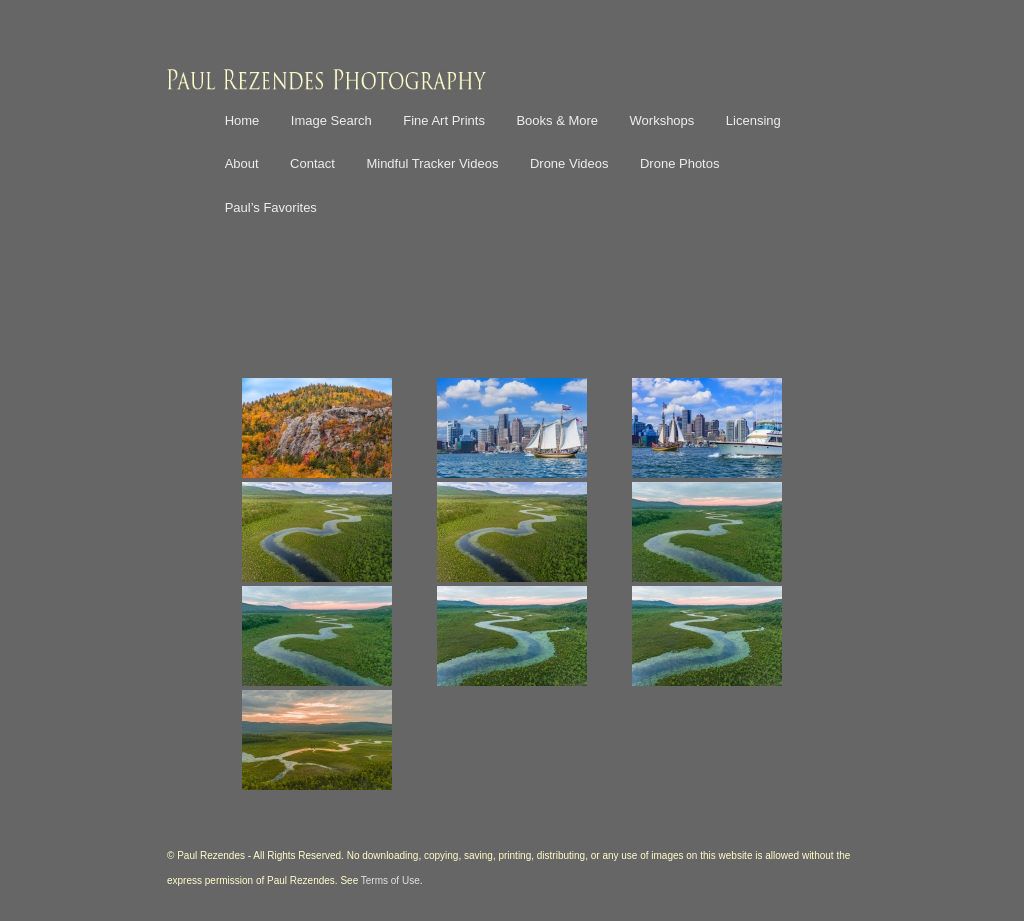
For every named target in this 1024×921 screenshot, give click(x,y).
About (242, 163)
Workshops (662, 120)
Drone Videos (569, 163)
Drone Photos (680, 163)
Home (242, 120)
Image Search (331, 120)
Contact (312, 163)
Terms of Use (390, 880)
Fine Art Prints (444, 120)
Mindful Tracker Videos (432, 163)
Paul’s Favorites (271, 207)
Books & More (557, 120)
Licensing (753, 120)
